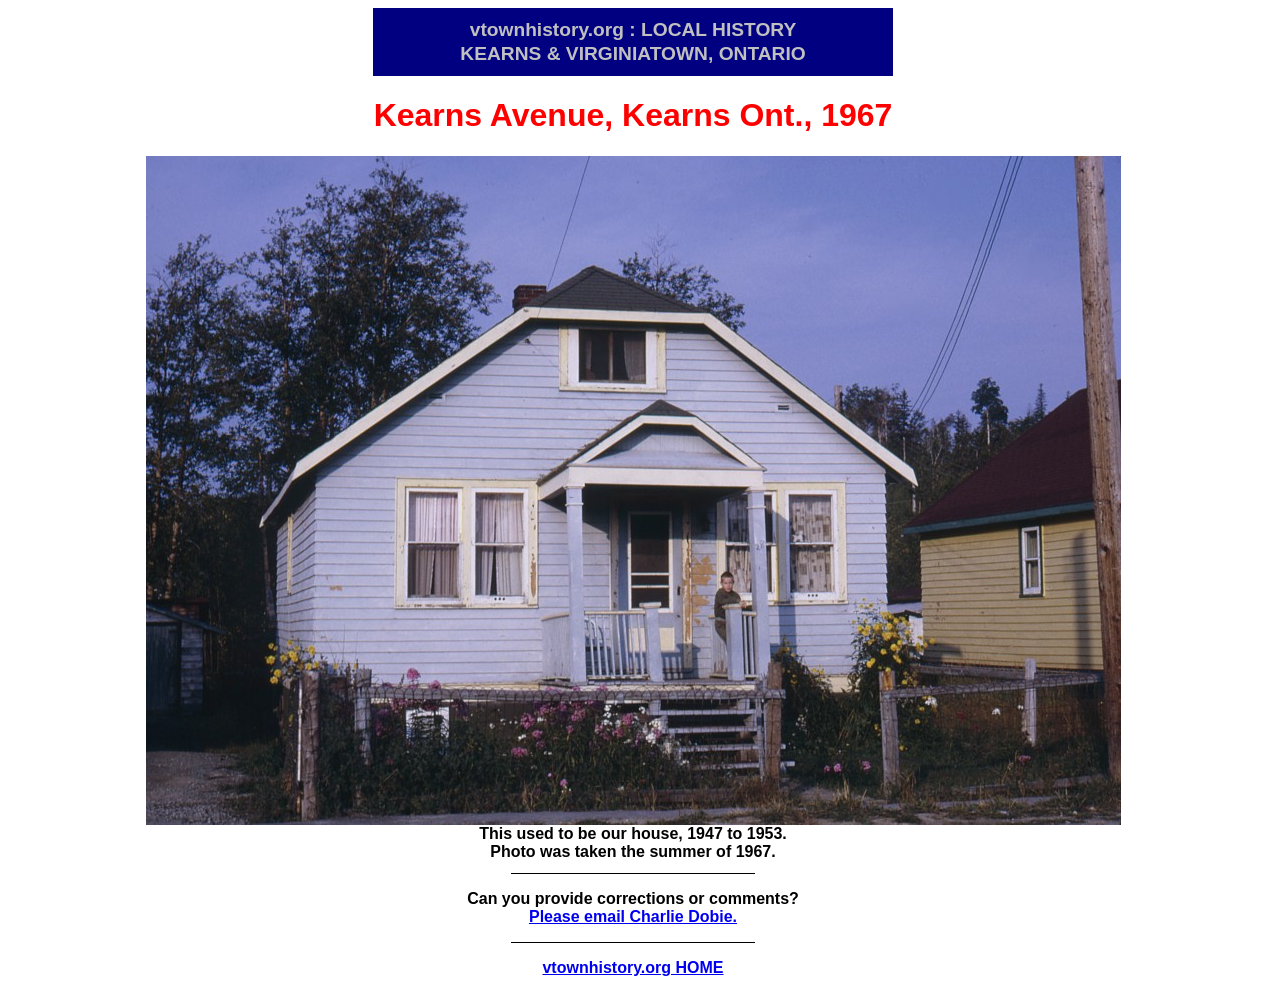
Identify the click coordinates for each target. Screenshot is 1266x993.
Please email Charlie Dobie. (633, 916)
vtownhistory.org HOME (632, 967)
